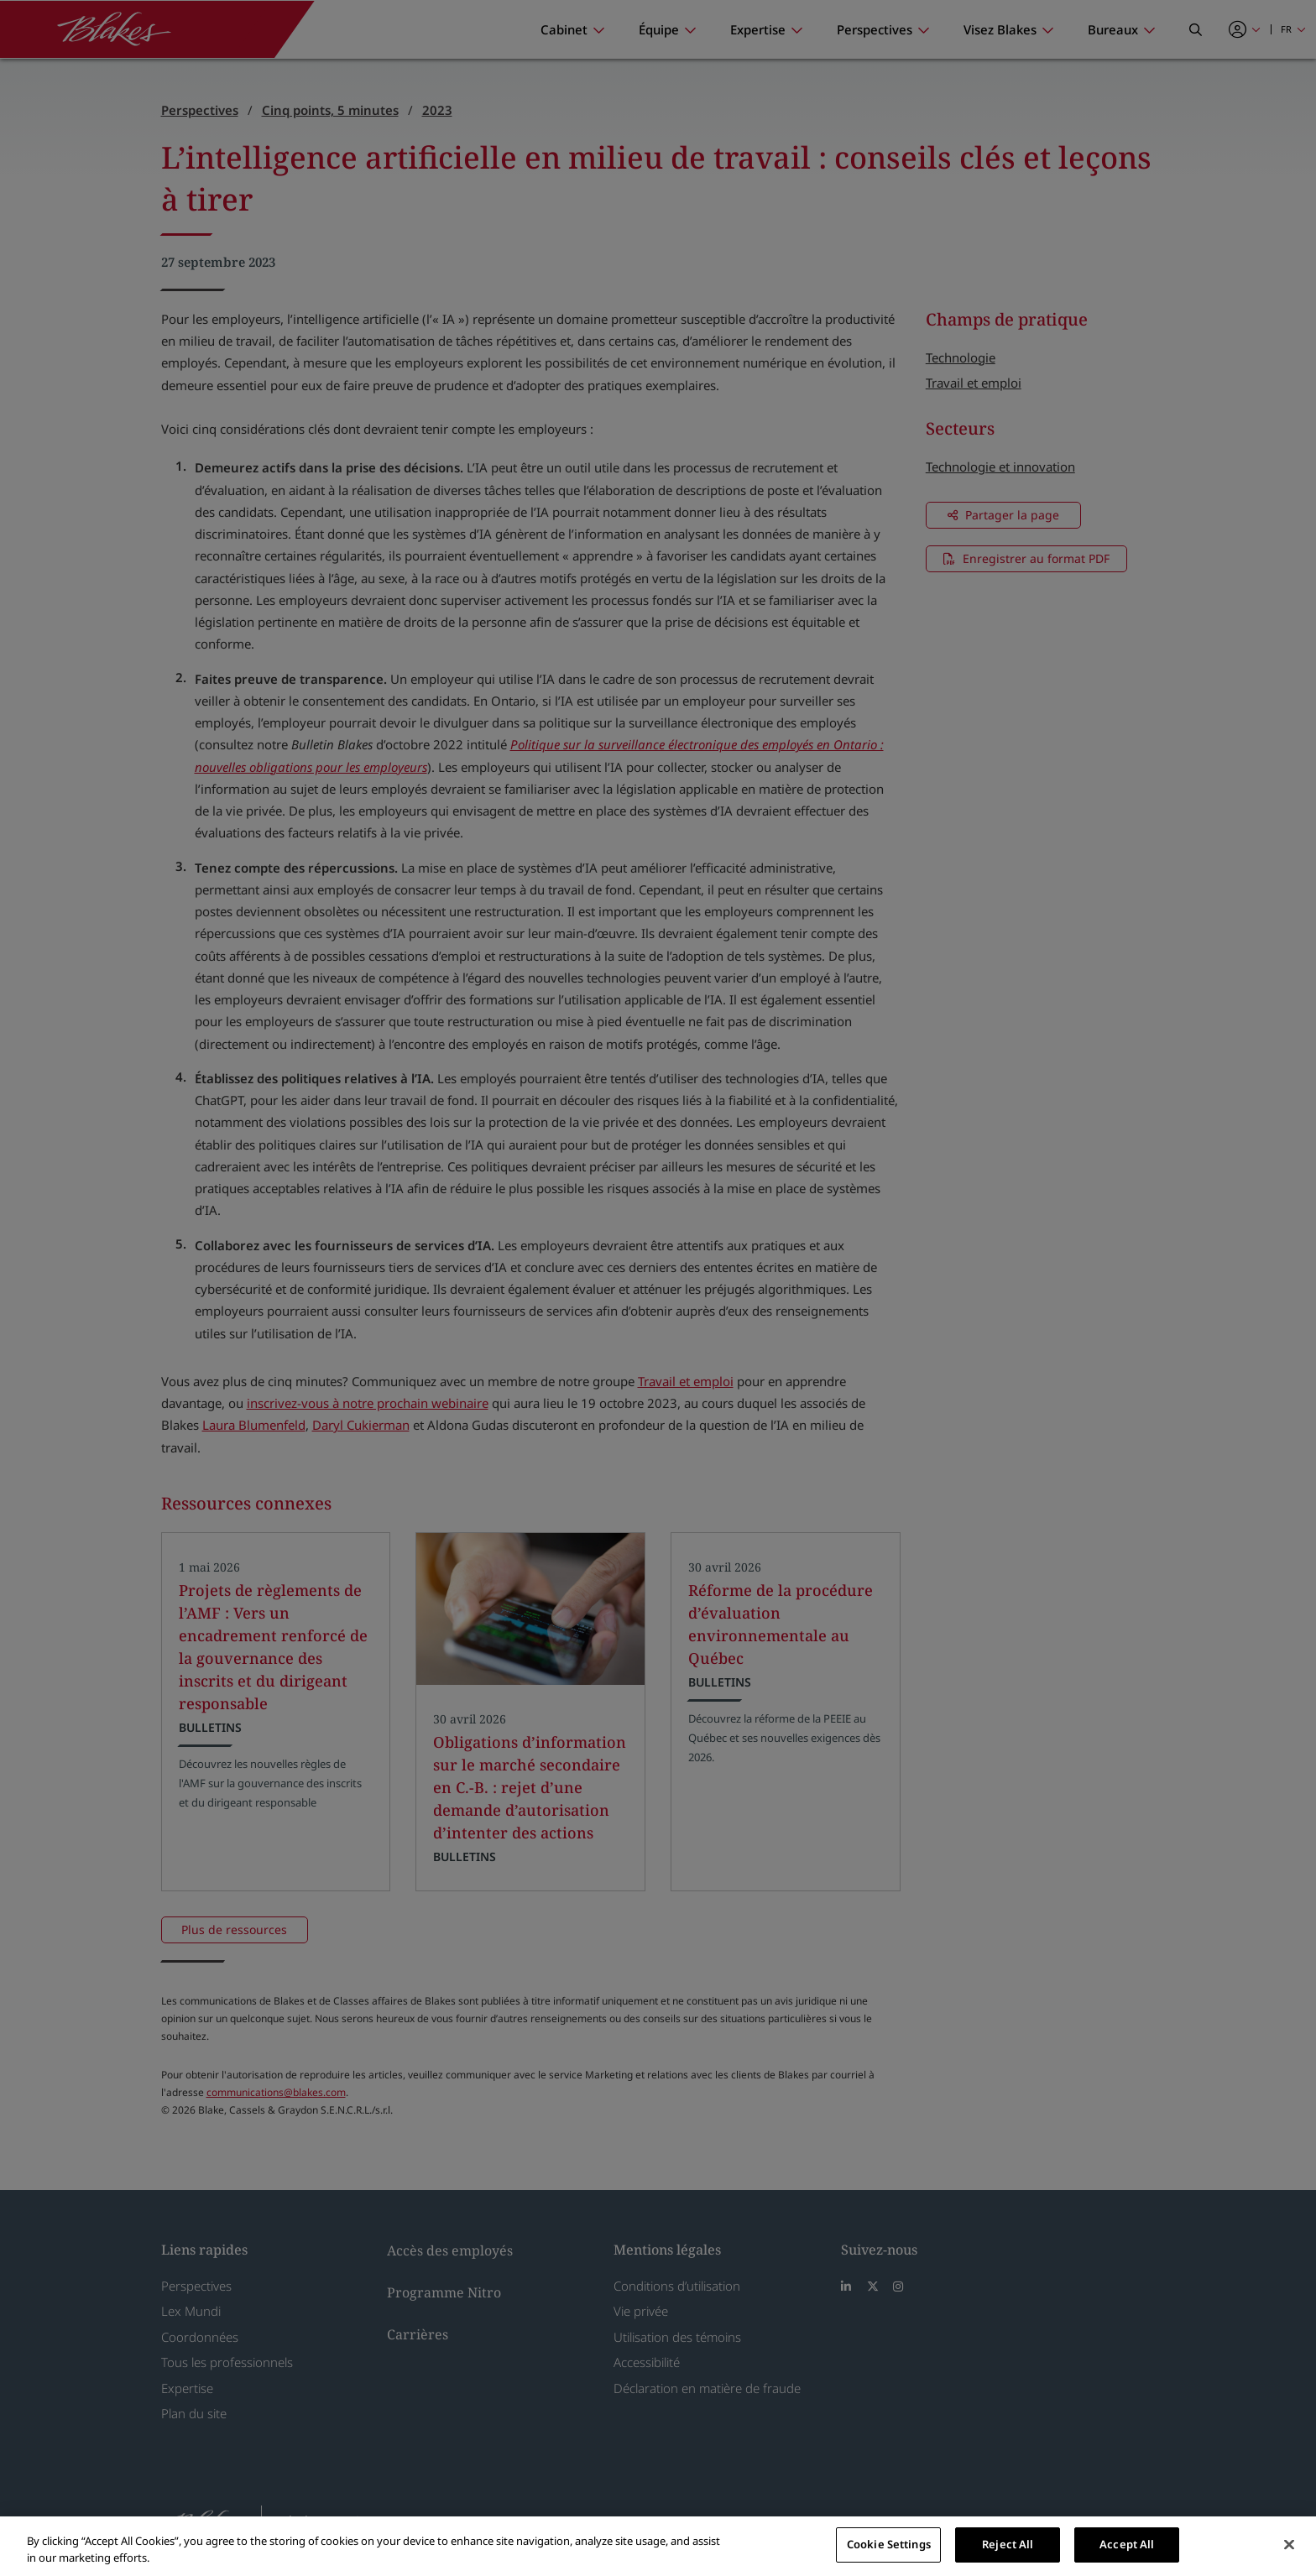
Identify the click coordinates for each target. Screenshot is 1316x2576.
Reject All (1007, 2544)
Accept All (1126, 2544)
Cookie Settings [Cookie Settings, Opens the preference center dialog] (889, 2544)
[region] (658, 2546)
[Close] (1289, 2544)
